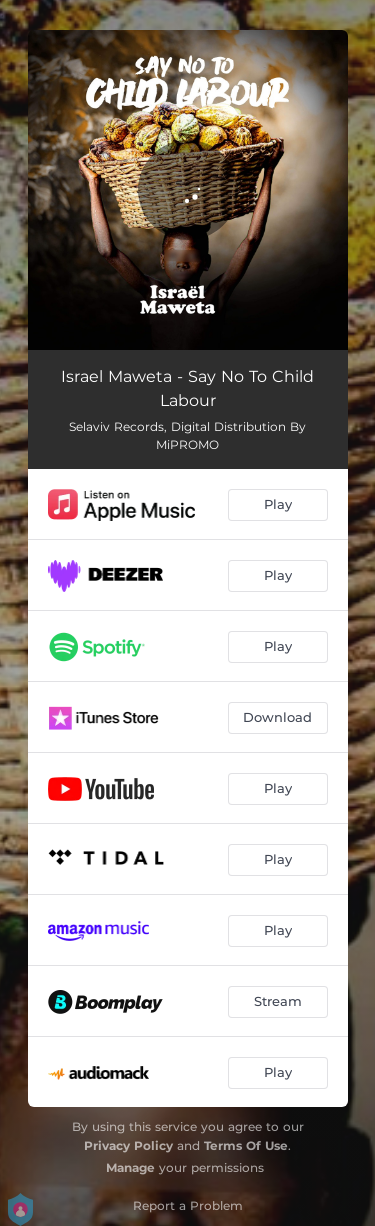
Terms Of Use (246, 1145)
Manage (130, 1167)
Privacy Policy (128, 1145)
